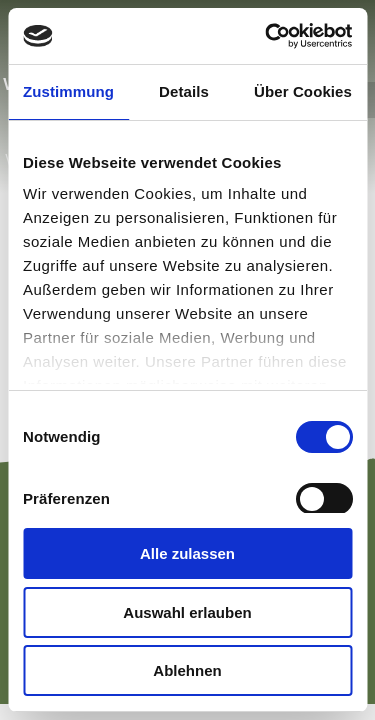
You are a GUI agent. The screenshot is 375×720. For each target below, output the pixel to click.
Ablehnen (187, 670)
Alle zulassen (187, 553)
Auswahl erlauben (187, 612)
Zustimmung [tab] (68, 91)
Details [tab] (184, 91)
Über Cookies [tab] (303, 91)
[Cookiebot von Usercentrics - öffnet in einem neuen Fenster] (267, 36)
